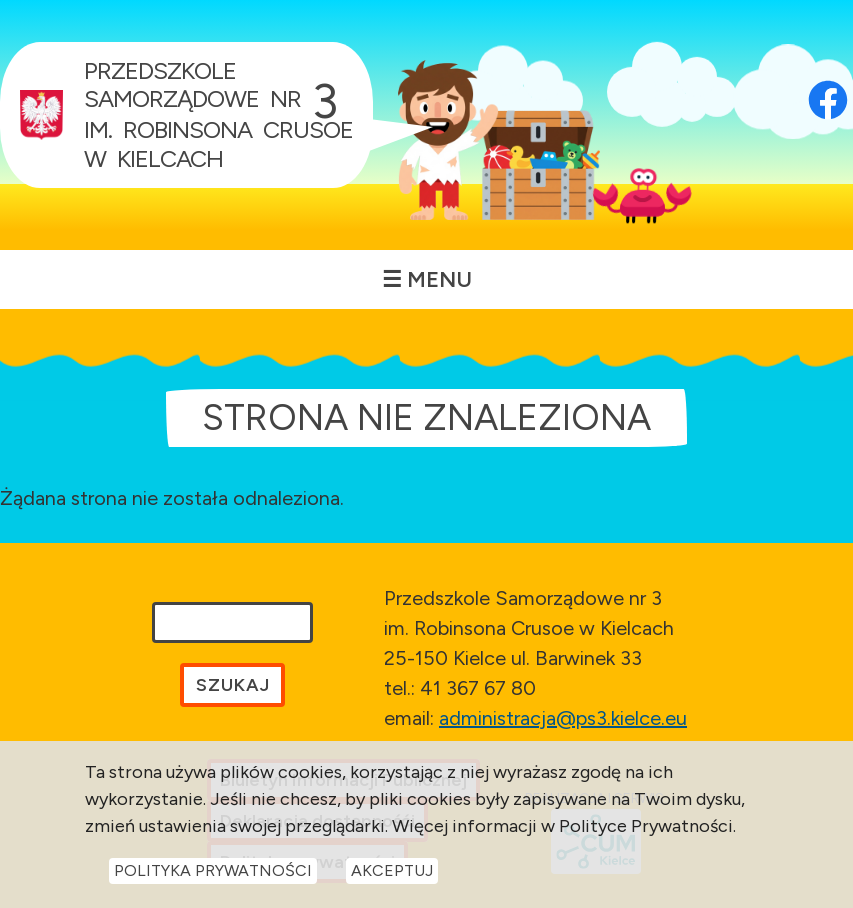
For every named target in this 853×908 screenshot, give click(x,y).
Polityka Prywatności (213, 870)
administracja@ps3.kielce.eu (563, 718)
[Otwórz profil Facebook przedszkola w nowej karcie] (828, 75)
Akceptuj (392, 870)
